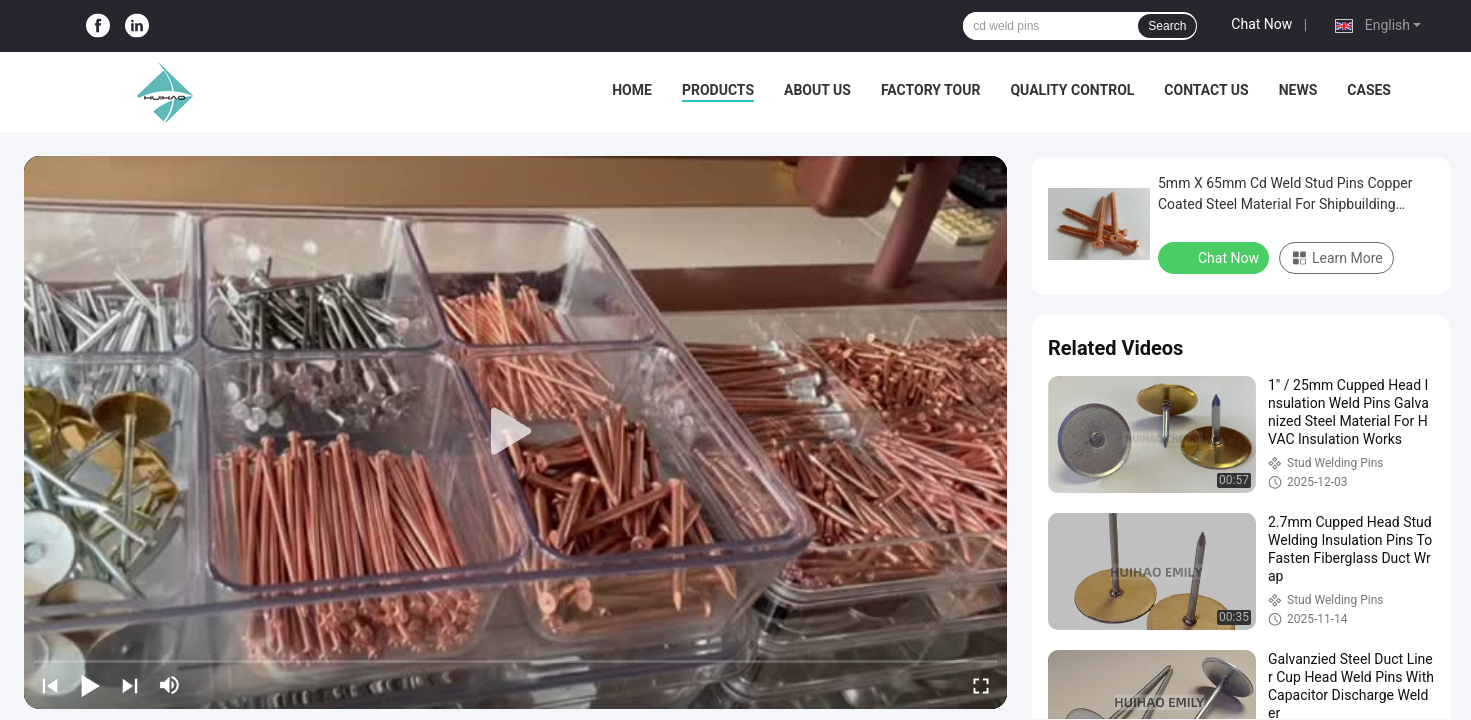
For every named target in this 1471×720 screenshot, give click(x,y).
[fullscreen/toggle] (981, 685)
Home (632, 90)
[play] (516, 432)
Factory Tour (931, 90)
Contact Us (1206, 90)
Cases (1369, 90)
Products (718, 90)
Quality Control (1072, 90)
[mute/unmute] (170, 685)
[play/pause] (90, 685)
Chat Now (1261, 24)
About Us (817, 90)
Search (1167, 26)
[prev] (50, 685)
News (1298, 90)
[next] (130, 685)
